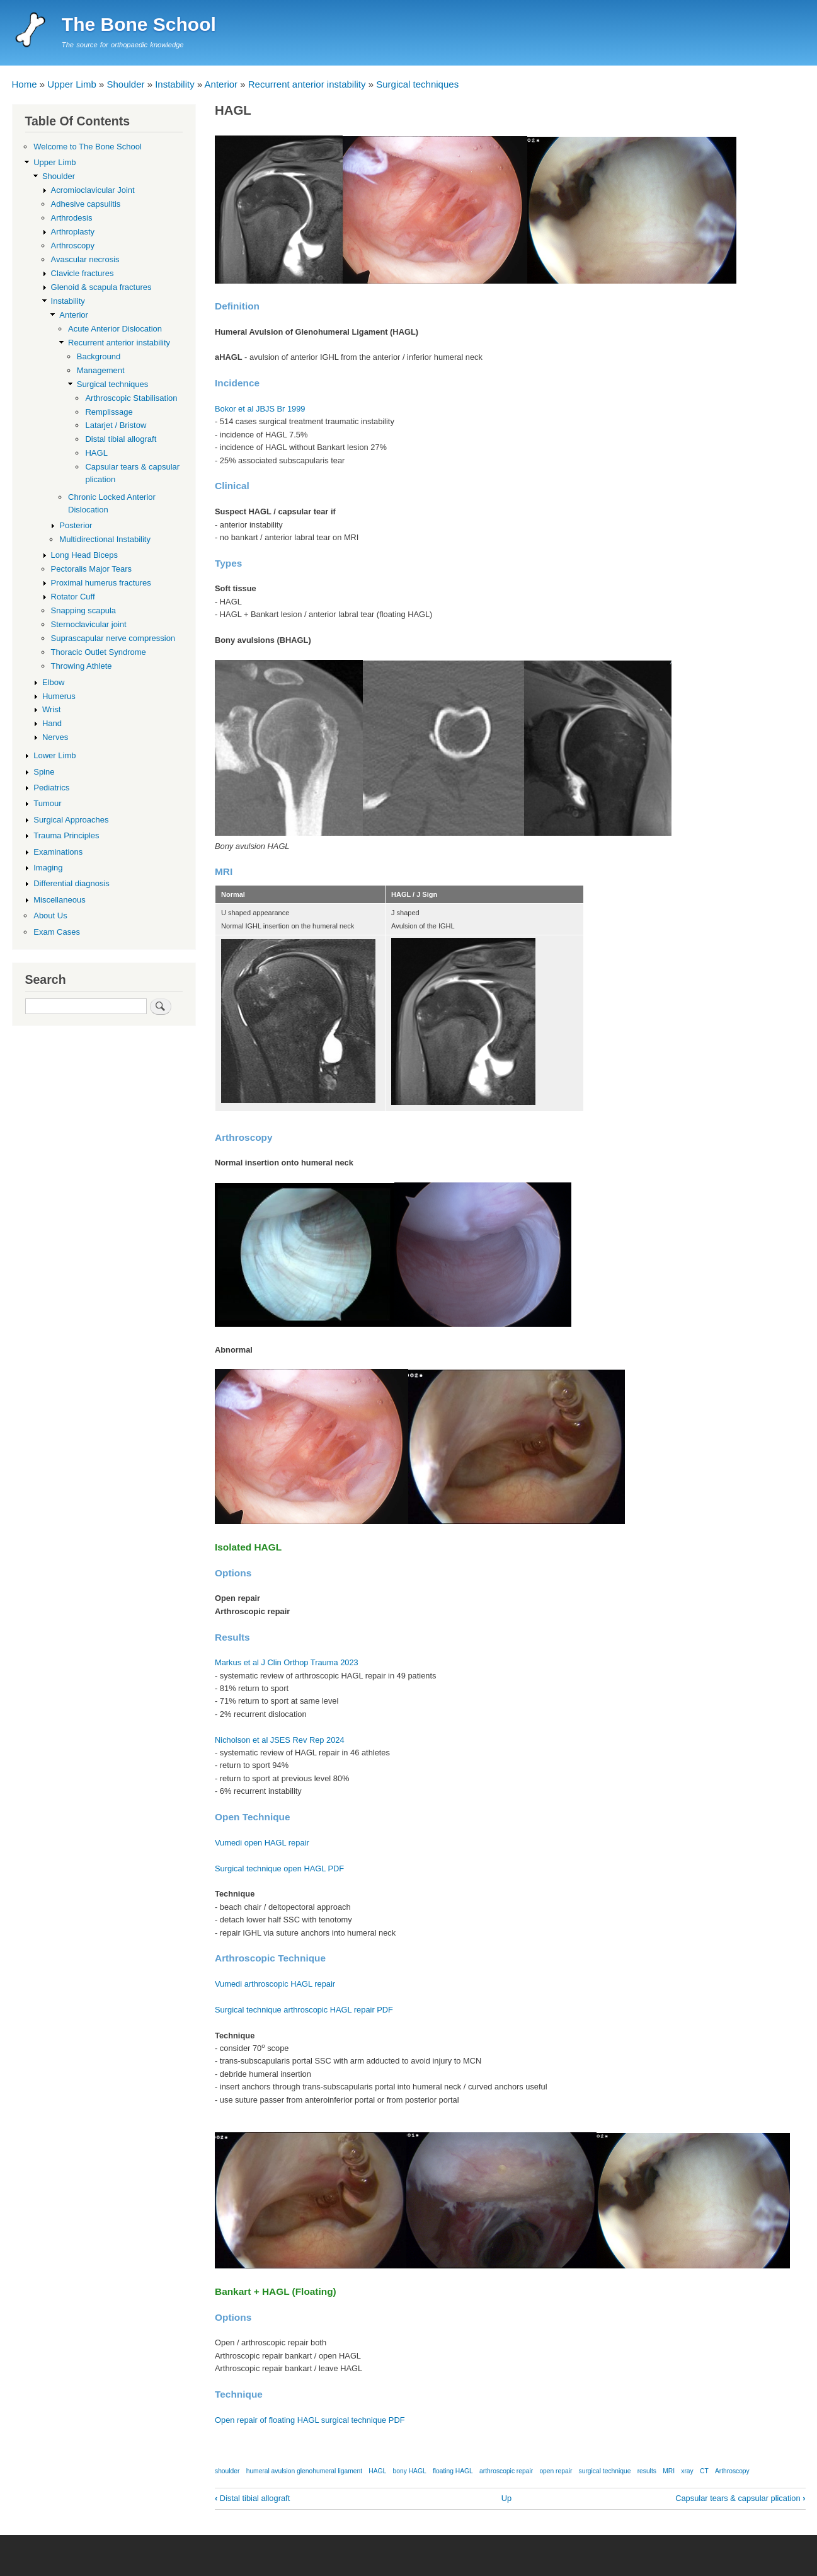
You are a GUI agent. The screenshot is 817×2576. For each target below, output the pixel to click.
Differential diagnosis (71, 883)
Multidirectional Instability (105, 539)
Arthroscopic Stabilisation (131, 398)
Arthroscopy (732, 2471)
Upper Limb (71, 84)
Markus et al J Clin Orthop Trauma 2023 (286, 1662)
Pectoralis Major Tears (91, 569)
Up (506, 2498)
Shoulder (125, 84)
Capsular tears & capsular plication (740, 2498)
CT (704, 2471)
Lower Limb (54, 755)
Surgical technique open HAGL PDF (279, 1868)
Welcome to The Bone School (87, 146)
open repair (555, 2471)
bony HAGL (409, 2471)
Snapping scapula (83, 610)
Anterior (221, 84)
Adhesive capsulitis (86, 204)
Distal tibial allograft (252, 2498)
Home (24, 84)
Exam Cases (56, 932)
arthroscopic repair (506, 2471)
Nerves (55, 737)
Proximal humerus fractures (101, 582)
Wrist (51, 709)
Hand (52, 723)
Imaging (47, 867)
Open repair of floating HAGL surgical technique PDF (310, 2420)
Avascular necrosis (85, 259)
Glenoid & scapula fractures (101, 287)
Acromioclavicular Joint (93, 190)
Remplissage (108, 412)
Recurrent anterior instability (307, 84)
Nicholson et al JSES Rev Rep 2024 (280, 1740)
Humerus (59, 696)
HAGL (377, 2471)
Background (98, 356)
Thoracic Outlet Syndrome (98, 652)
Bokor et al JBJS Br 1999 (260, 408)
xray (687, 2471)
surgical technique (605, 2471)
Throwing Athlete (81, 666)
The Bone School (139, 24)
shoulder (227, 2471)
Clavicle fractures (82, 273)
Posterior (75, 525)
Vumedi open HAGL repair (262, 1842)
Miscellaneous (59, 899)
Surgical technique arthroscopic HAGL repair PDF (304, 2009)
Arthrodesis (72, 217)
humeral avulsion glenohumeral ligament (304, 2471)
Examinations (58, 852)
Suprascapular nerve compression (113, 638)
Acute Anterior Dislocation (115, 328)
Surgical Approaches (70, 819)
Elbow (53, 682)
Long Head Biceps (84, 555)
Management (101, 370)
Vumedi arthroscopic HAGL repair (275, 1984)
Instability (175, 84)
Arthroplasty (72, 231)
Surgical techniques (417, 84)
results (646, 2471)
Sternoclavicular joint (89, 624)
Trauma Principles (66, 835)
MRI (669, 2471)
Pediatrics (51, 787)
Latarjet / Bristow (115, 425)
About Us (50, 915)
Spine (43, 772)
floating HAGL (453, 2471)
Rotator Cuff (73, 596)
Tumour (47, 803)
